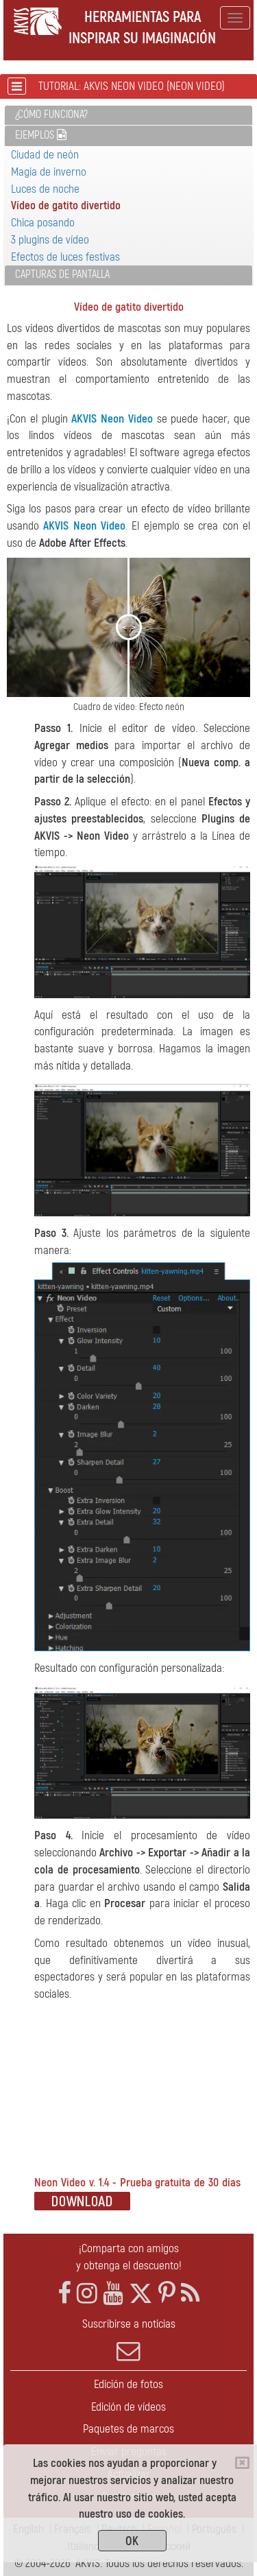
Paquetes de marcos (128, 2429)
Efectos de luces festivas (65, 257)
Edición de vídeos (128, 2407)
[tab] (128, 116)
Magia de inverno (48, 172)
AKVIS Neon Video (112, 419)
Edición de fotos (128, 2384)
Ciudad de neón (45, 154)
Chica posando (43, 222)
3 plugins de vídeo (50, 240)
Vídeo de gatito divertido (66, 205)
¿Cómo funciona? (51, 114)
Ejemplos (40, 135)
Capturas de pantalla (62, 274)
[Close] (242, 2462)
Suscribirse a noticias (128, 2340)
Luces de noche (45, 189)
